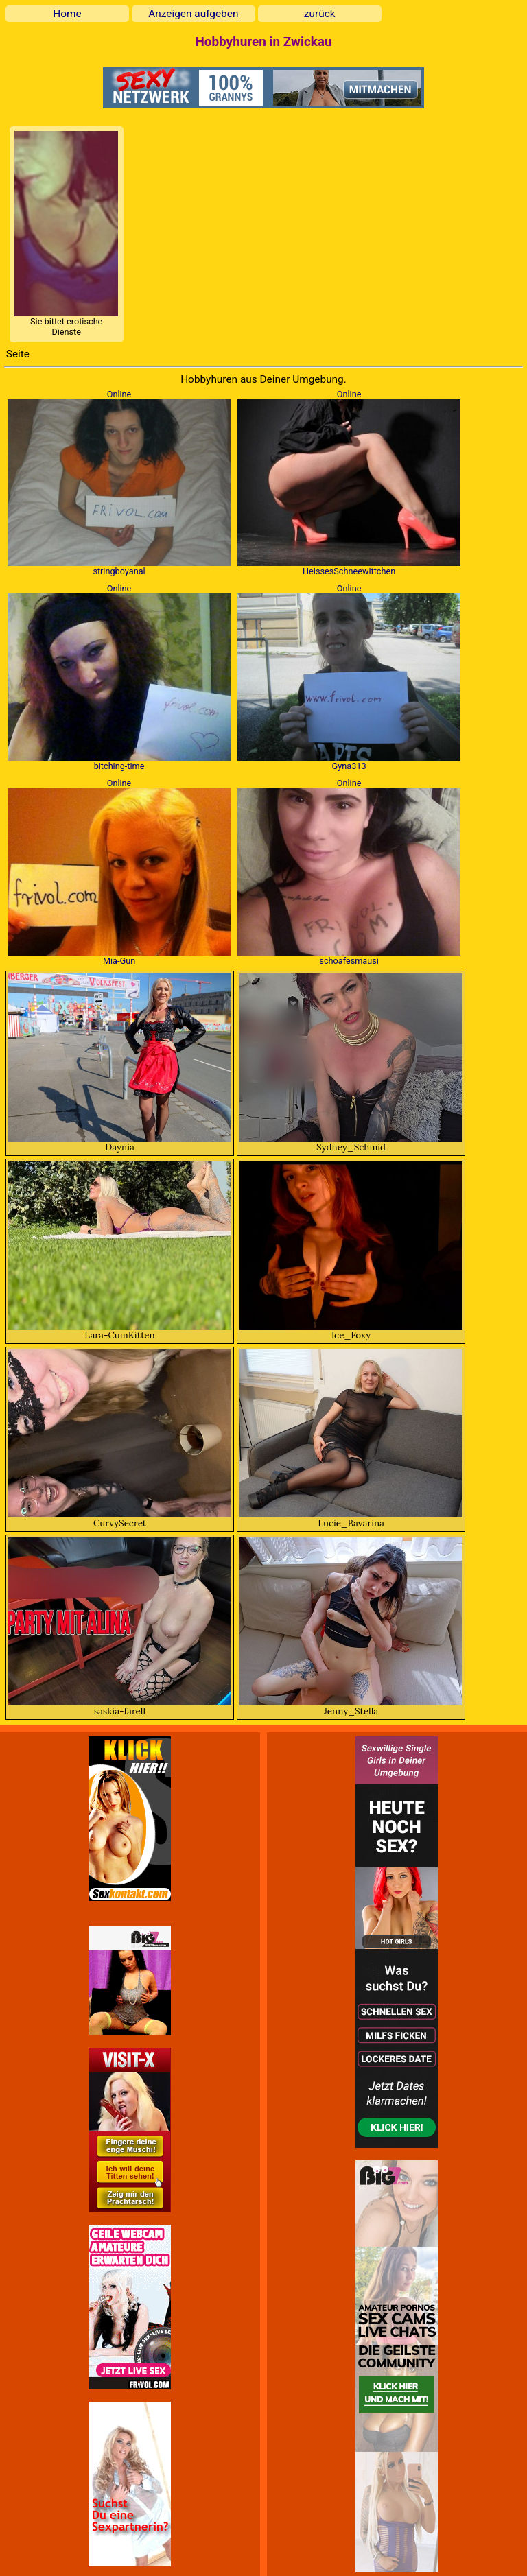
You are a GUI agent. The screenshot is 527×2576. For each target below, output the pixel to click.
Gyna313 (349, 766)
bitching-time (119, 766)
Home (67, 14)
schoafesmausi (349, 961)
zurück (320, 14)
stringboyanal (119, 571)
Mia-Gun (119, 961)
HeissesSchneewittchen (349, 571)
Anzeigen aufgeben (193, 14)
